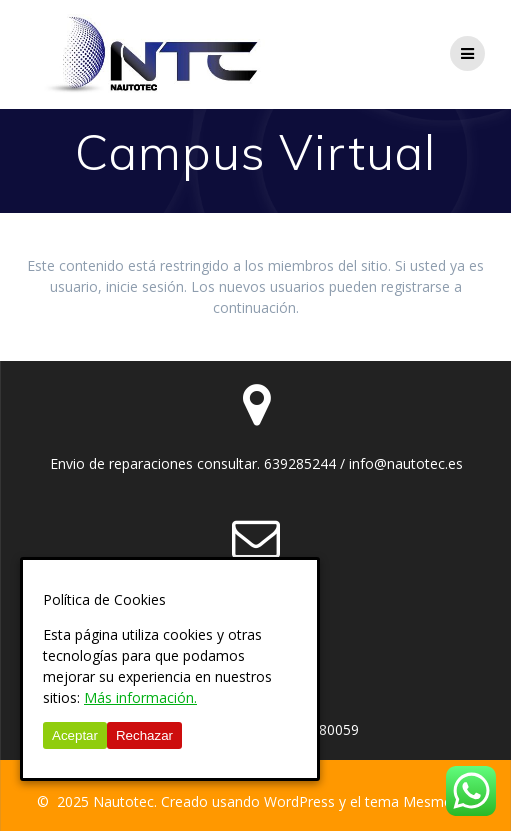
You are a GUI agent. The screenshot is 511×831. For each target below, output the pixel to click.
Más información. (140, 697)
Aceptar (75, 735)
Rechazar (144, 735)
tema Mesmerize (420, 801)
